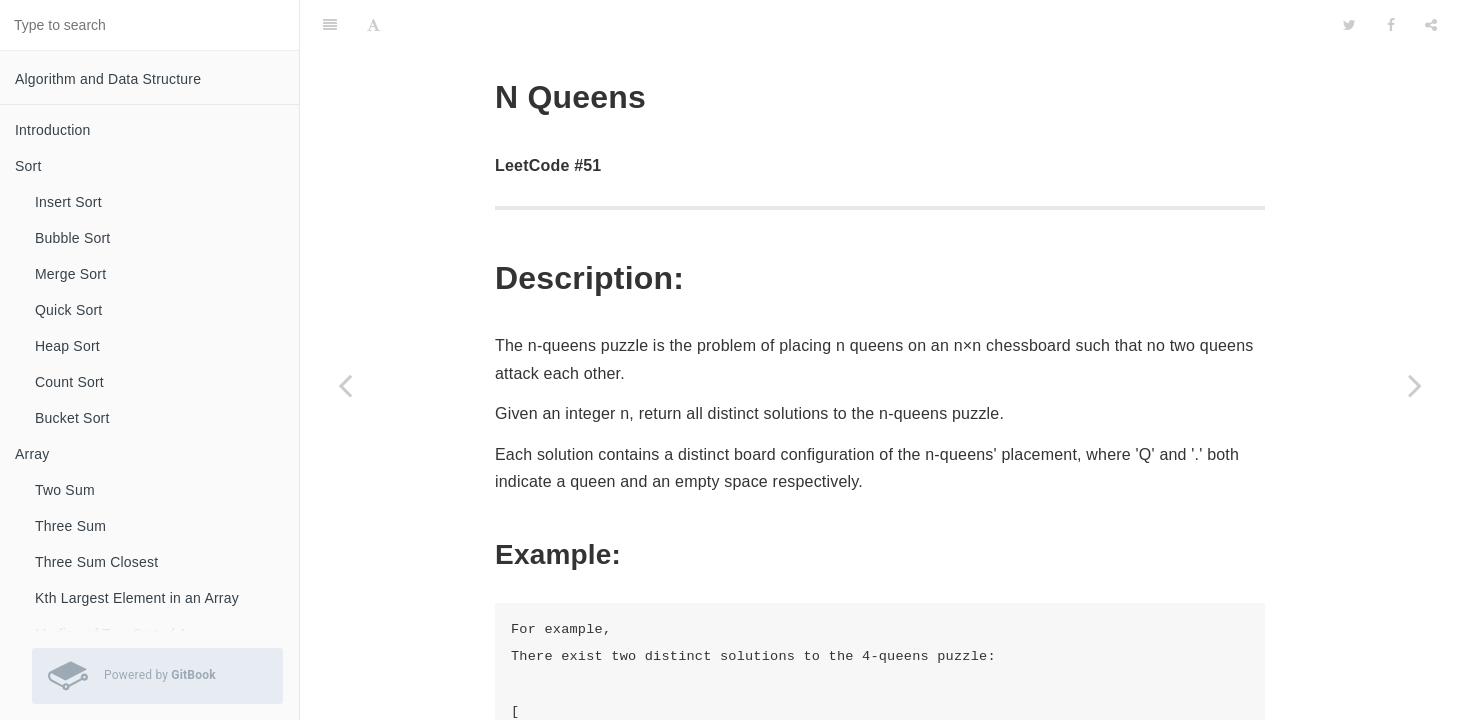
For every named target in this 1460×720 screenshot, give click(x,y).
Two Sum (65, 490)
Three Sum (70, 526)
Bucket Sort (72, 418)
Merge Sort (70, 274)
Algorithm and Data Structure (108, 79)
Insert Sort (68, 202)
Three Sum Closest (96, 562)
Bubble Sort (72, 238)
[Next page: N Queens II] (1415, 385)
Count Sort (69, 382)
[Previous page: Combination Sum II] (345, 385)
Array (32, 454)
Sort (28, 166)
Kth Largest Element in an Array (137, 598)
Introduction (53, 130)
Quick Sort (68, 310)
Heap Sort (67, 346)
